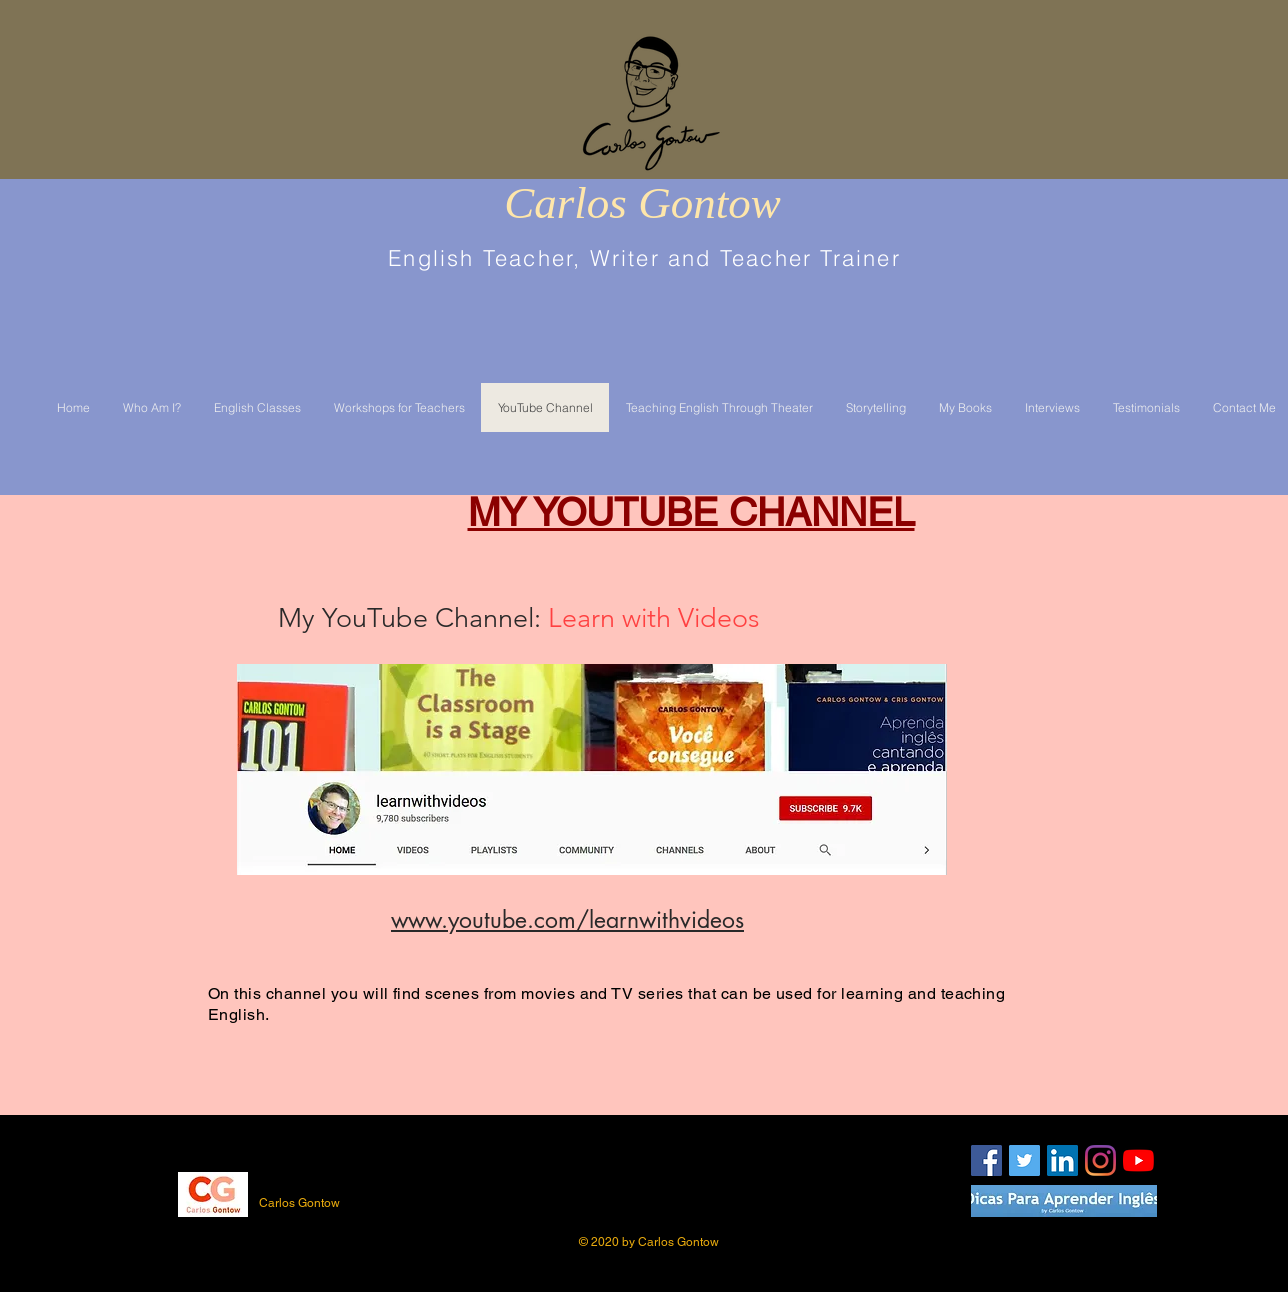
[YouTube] (1138, 1160)
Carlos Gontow (642, 203)
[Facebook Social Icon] (986, 1160)
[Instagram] (1100, 1160)
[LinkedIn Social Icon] (1062, 1160)
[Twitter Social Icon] (1024, 1160)
